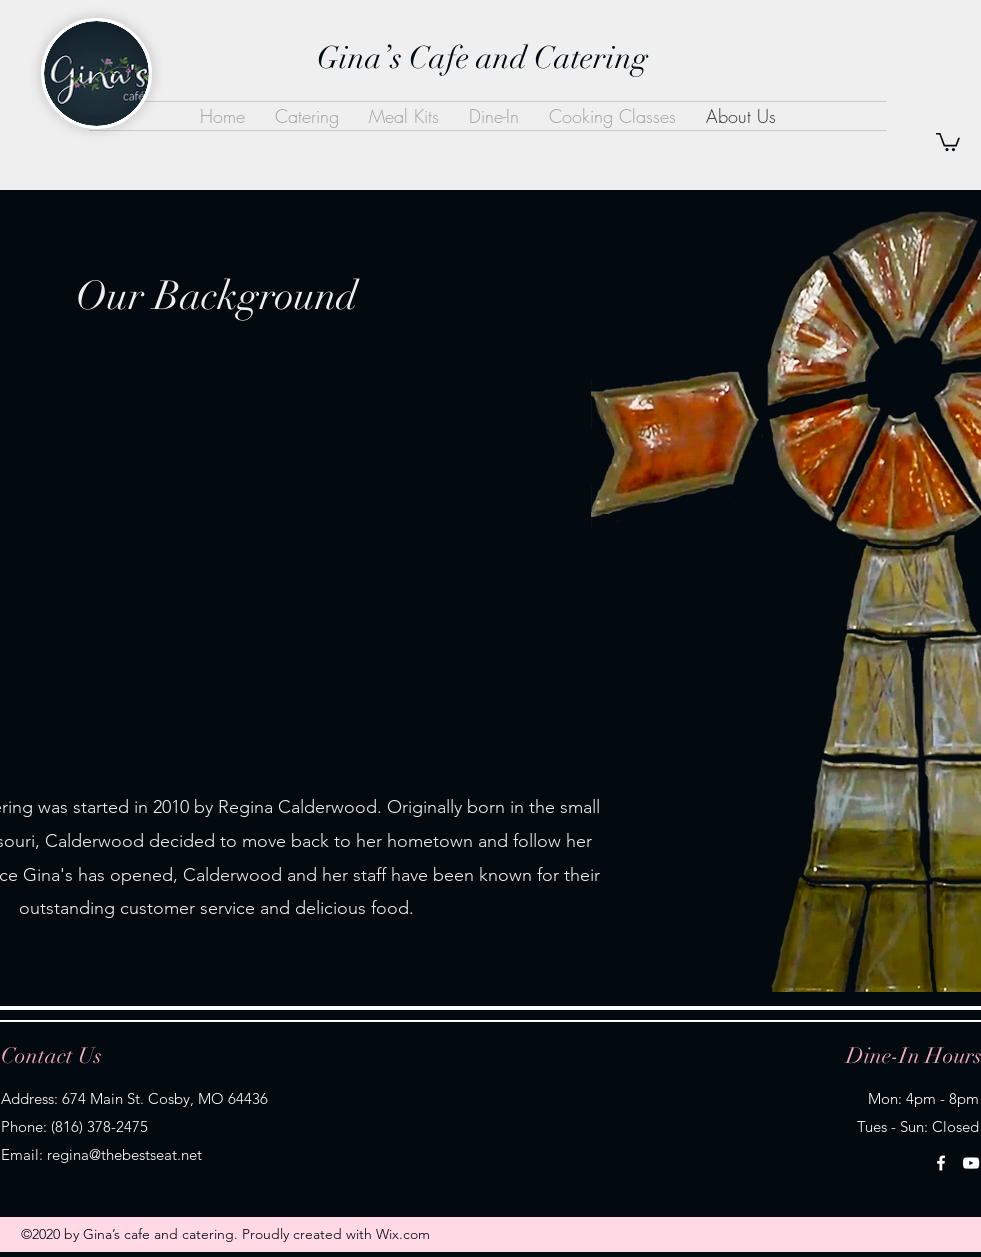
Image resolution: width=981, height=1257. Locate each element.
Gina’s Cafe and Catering (482, 58)
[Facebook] (941, 1163)
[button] (948, 141)
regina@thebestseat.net (124, 1154)
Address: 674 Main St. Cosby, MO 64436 (134, 1098)
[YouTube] (971, 1163)
